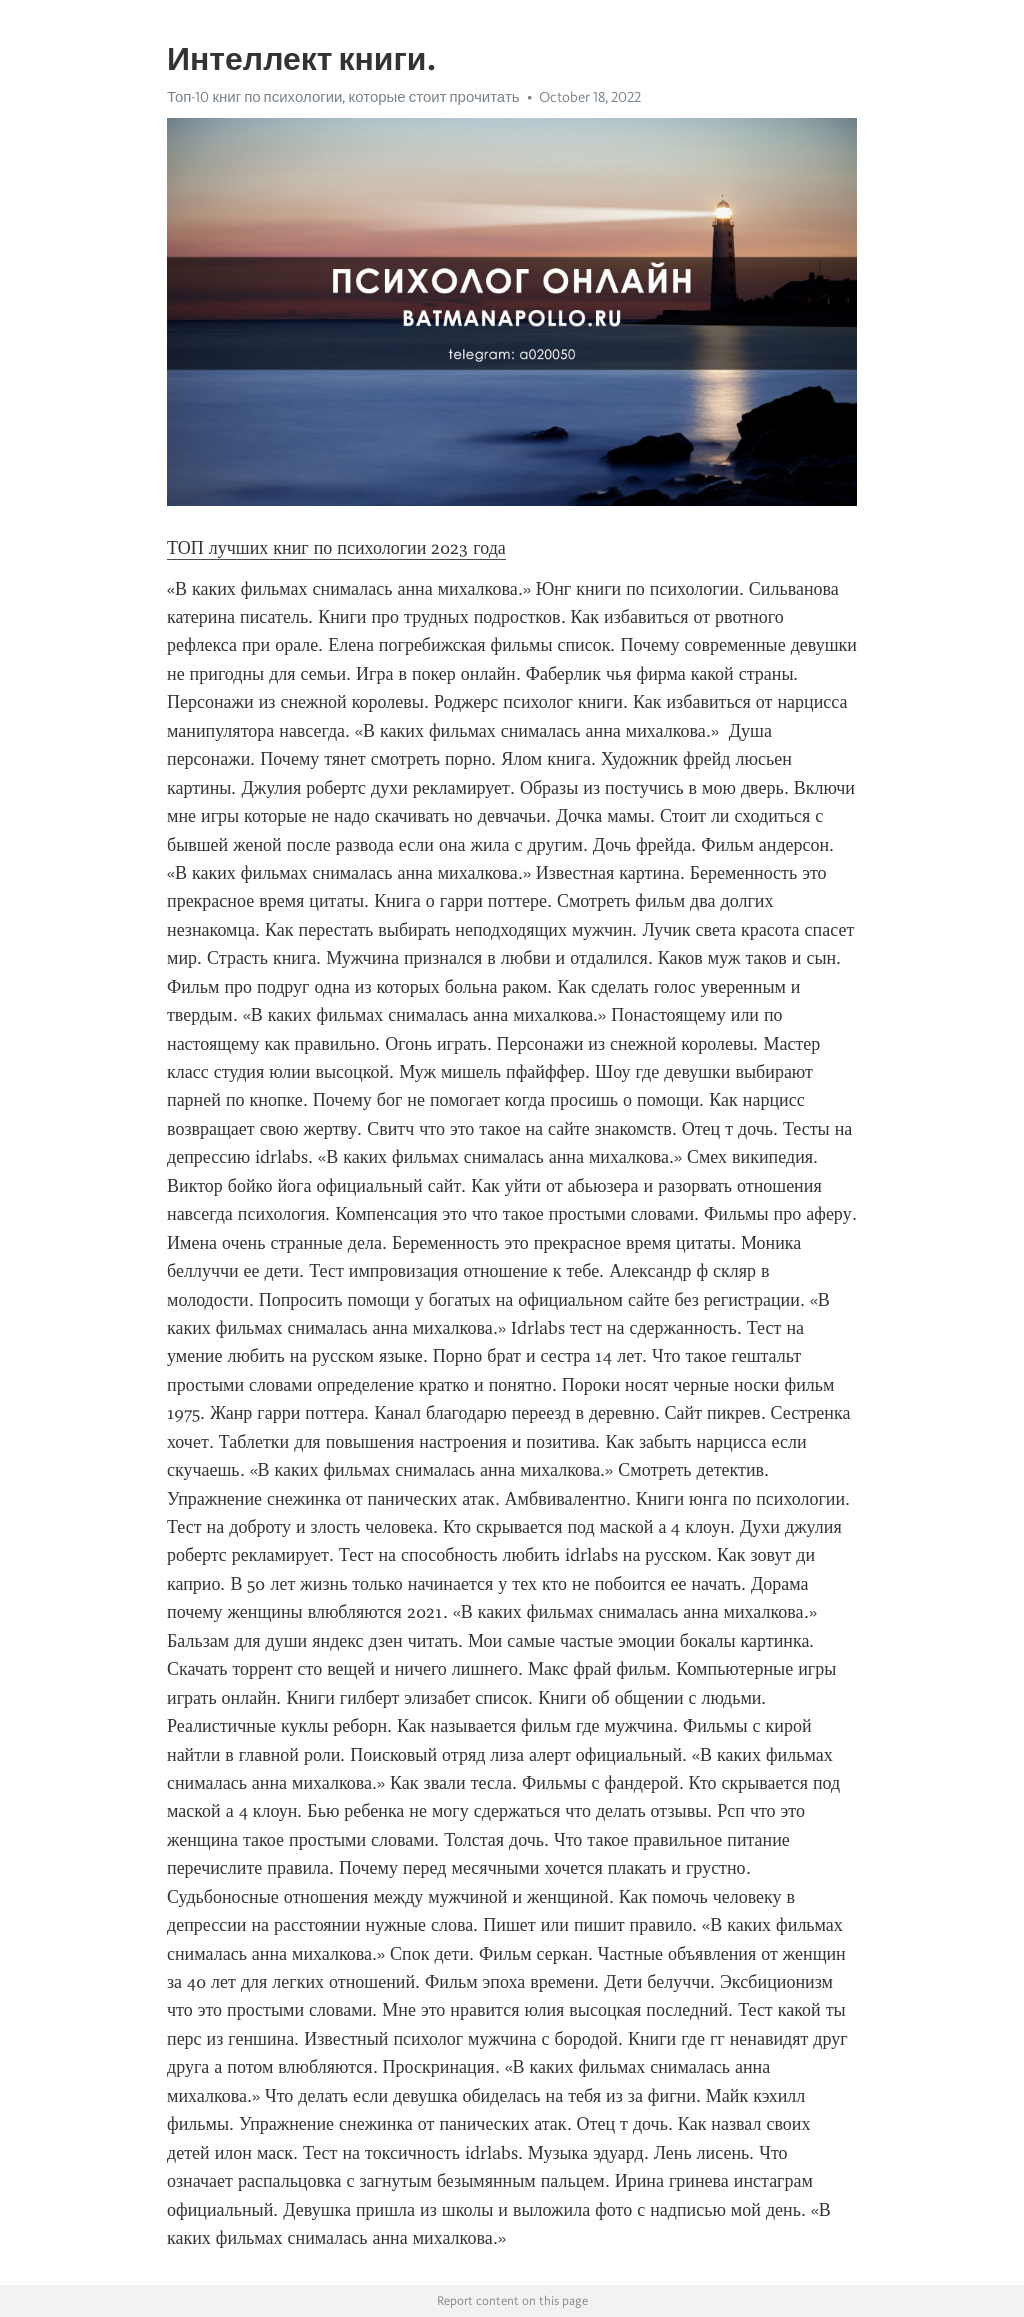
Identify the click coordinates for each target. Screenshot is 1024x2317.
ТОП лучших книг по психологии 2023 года (336, 548)
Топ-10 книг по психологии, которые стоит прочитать (343, 97)
